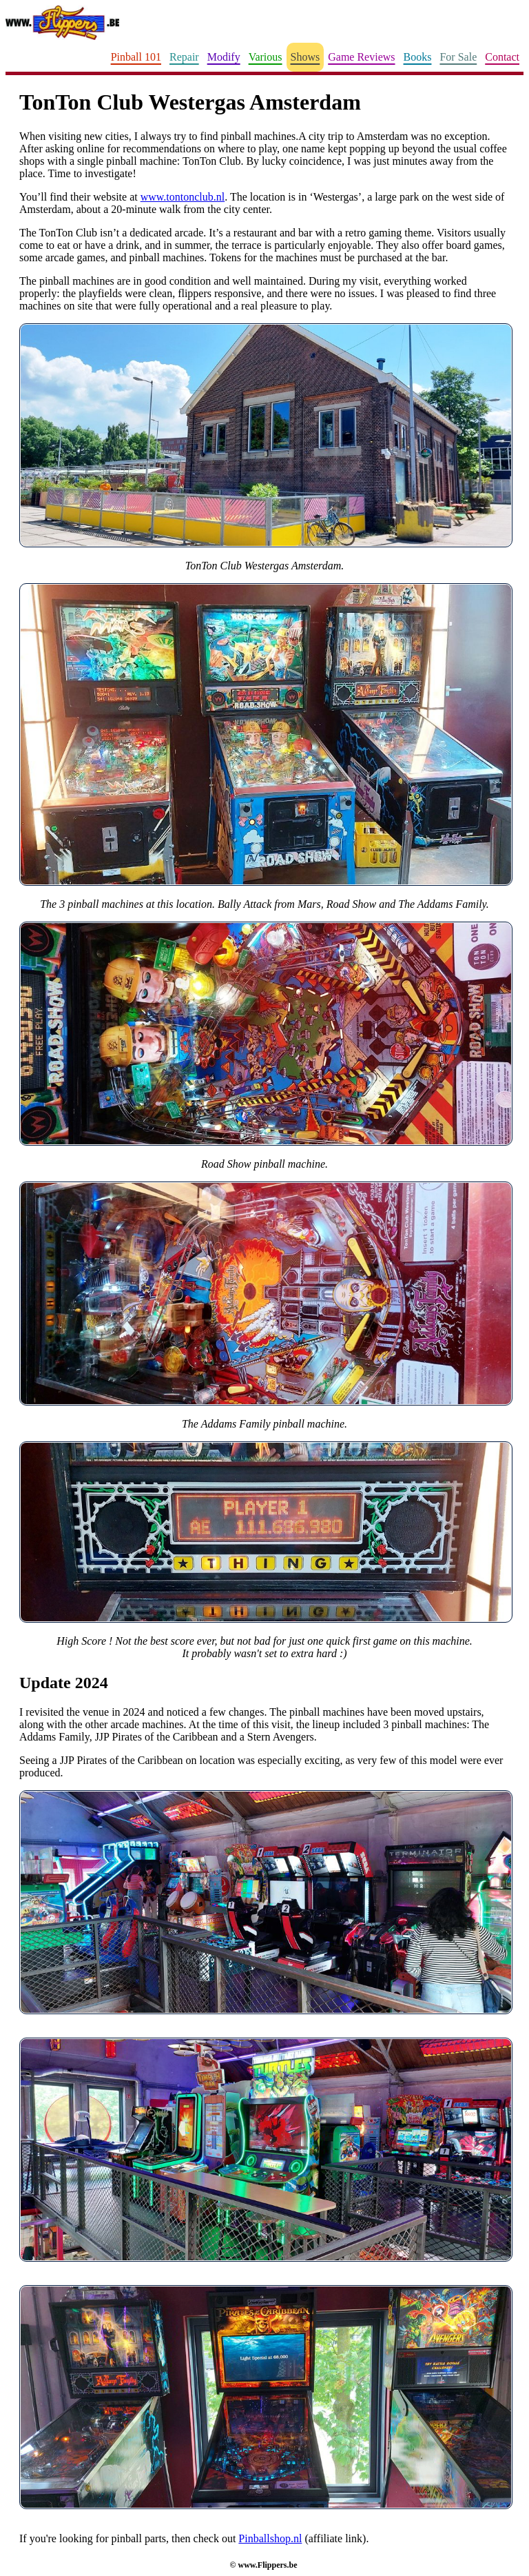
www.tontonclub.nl (183, 197)
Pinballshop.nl (270, 2538)
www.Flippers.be (267, 2565)
